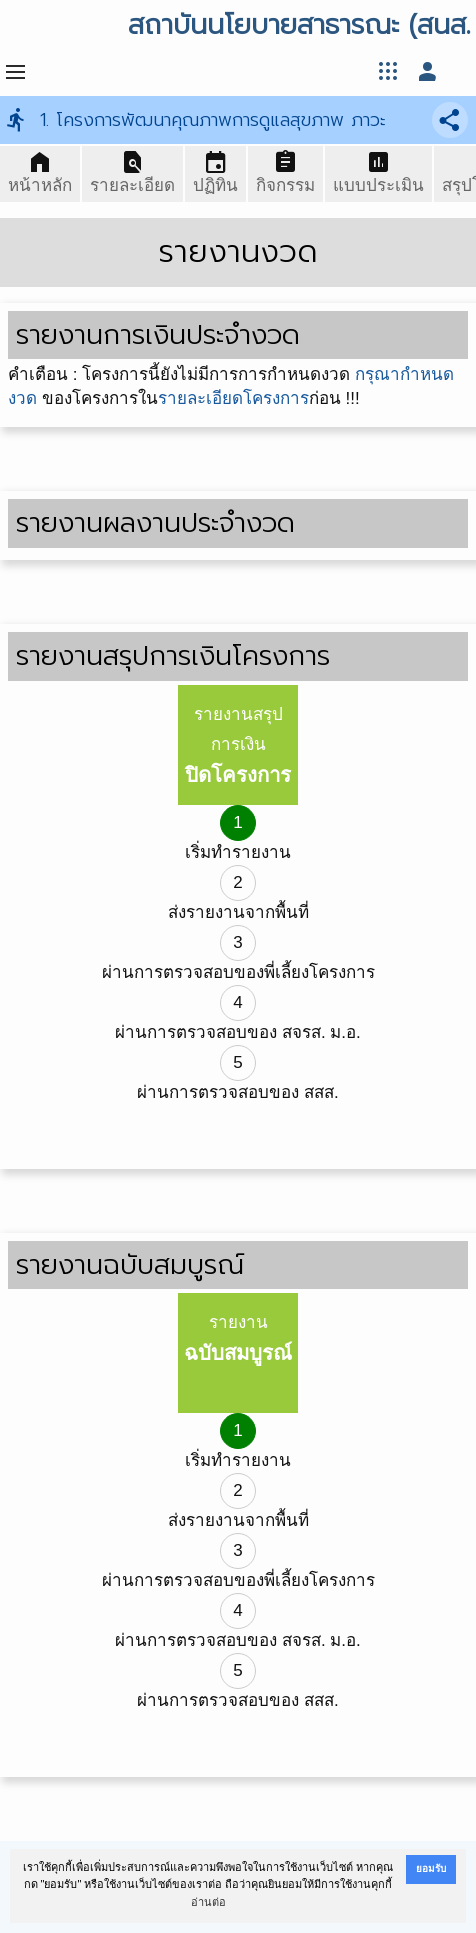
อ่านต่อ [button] (208, 1902)
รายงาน (238, 1338)
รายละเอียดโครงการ (233, 398)
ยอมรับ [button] (431, 1868)
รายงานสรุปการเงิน (238, 745)
